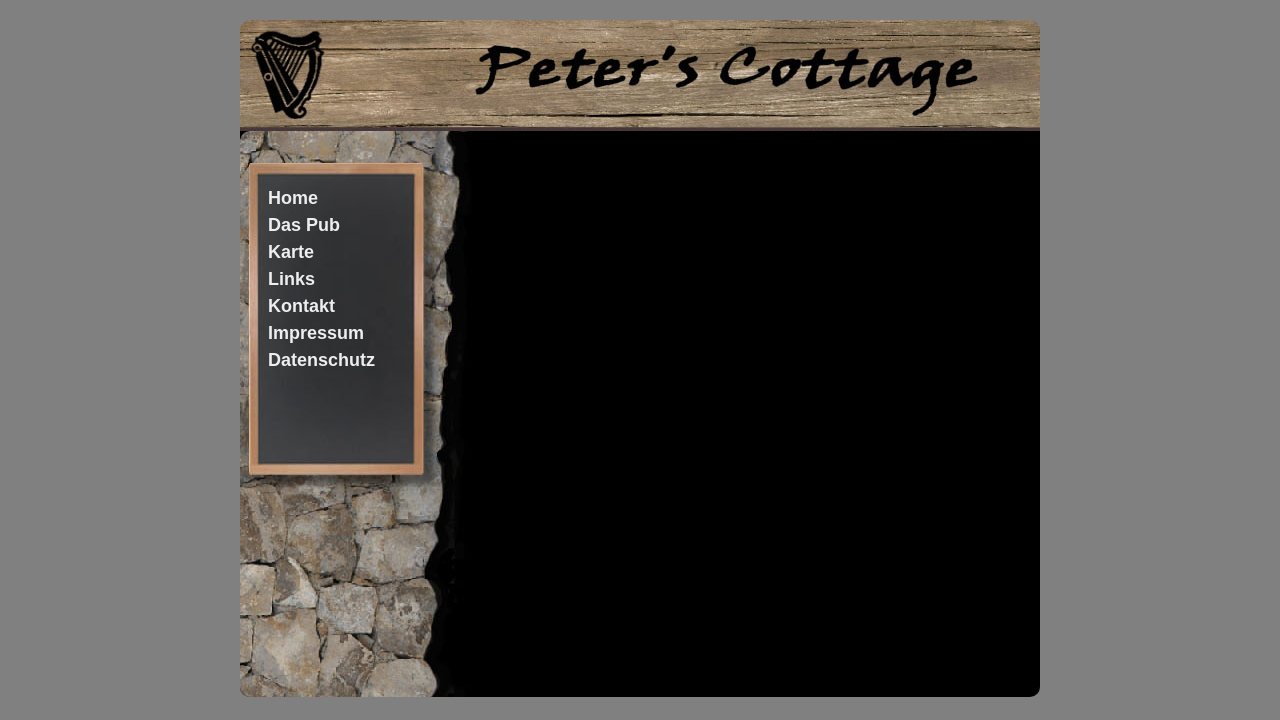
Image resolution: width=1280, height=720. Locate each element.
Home (293, 198)
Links (291, 279)
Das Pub (304, 225)
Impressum (316, 333)
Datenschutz (321, 360)
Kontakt (301, 306)
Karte (291, 252)
